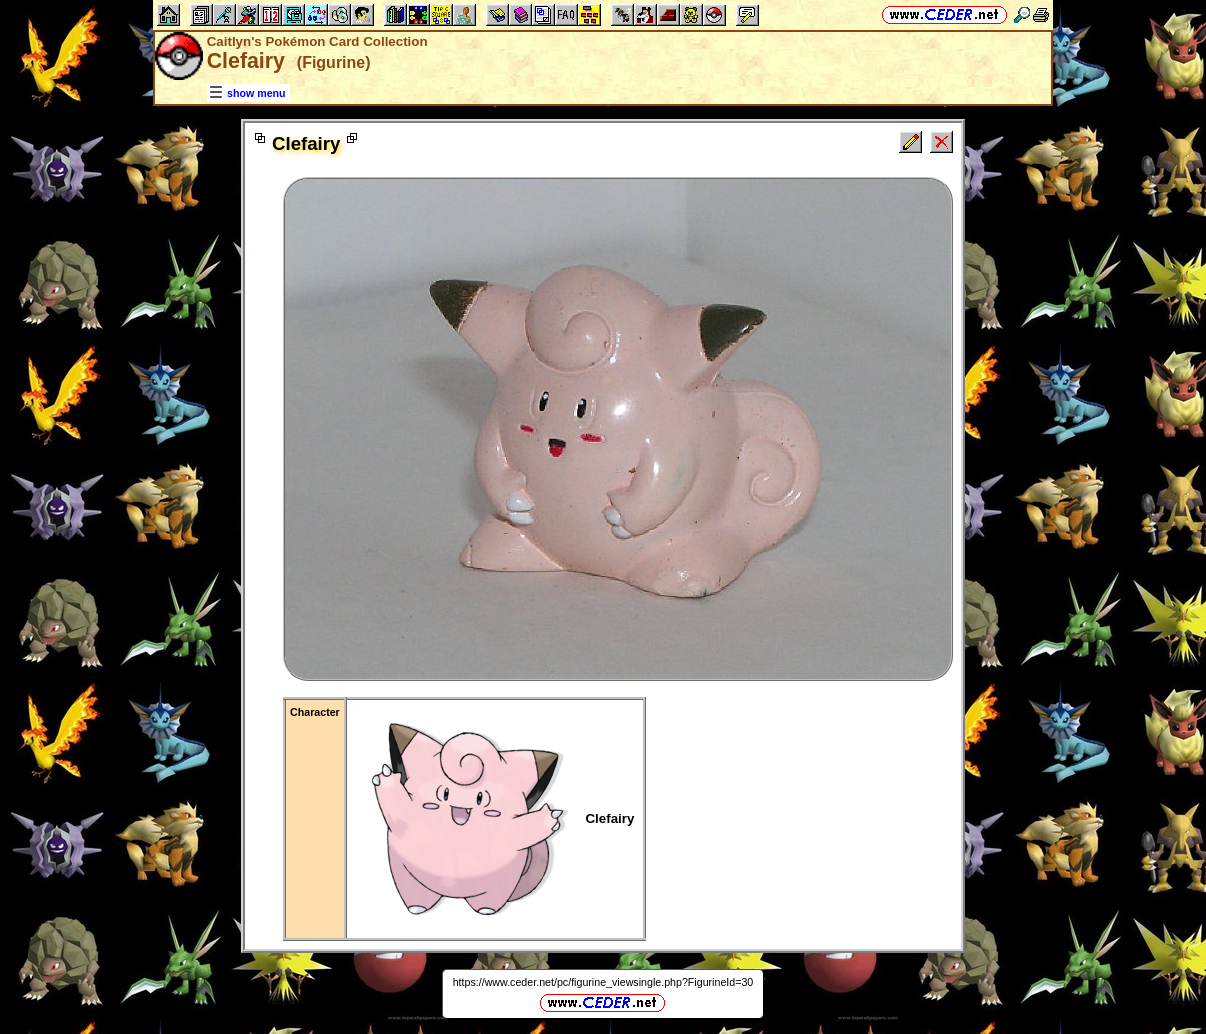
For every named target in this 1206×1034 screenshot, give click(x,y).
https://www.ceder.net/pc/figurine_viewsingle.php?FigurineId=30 (603, 982)
